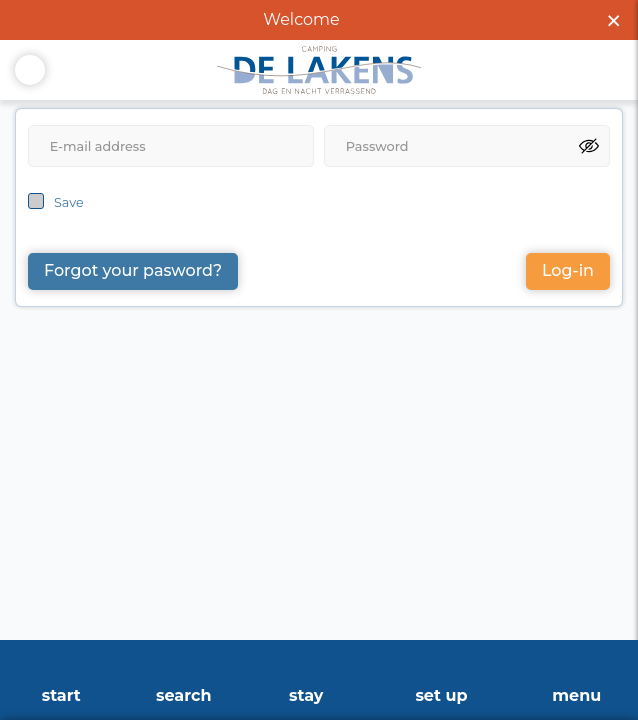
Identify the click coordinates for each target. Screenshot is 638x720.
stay (306, 695)
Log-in (568, 270)
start (61, 695)
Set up (441, 695)
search (183, 695)
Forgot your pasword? (133, 270)
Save (69, 202)
